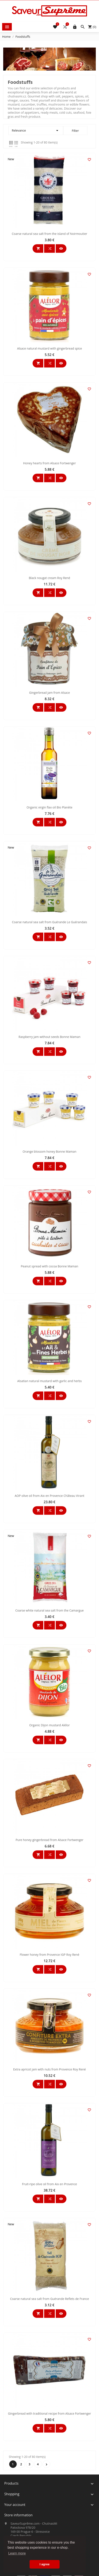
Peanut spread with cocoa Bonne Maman (49, 1319)
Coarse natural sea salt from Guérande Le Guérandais (49, 975)
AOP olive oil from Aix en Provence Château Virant (49, 1548)
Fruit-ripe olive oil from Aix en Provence (49, 2237)
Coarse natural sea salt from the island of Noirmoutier (49, 286)
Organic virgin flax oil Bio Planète (49, 860)
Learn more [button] (17, 2553)
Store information (18, 2533)
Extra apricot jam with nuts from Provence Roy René (49, 2122)
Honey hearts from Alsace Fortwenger (49, 516)
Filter (75, 131)
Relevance (36, 130)
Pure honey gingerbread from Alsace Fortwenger (50, 1892)
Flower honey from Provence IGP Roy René (49, 2007)
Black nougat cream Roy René (49, 630)
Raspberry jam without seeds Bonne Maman (50, 1089)
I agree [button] (45, 2564)
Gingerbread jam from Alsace (49, 745)
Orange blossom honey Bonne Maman (49, 1204)
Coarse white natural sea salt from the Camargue (49, 1663)
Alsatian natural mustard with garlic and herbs (49, 1434)
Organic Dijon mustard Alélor (49, 1778)
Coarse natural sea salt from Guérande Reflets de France (49, 2351)
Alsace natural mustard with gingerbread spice (49, 401)
